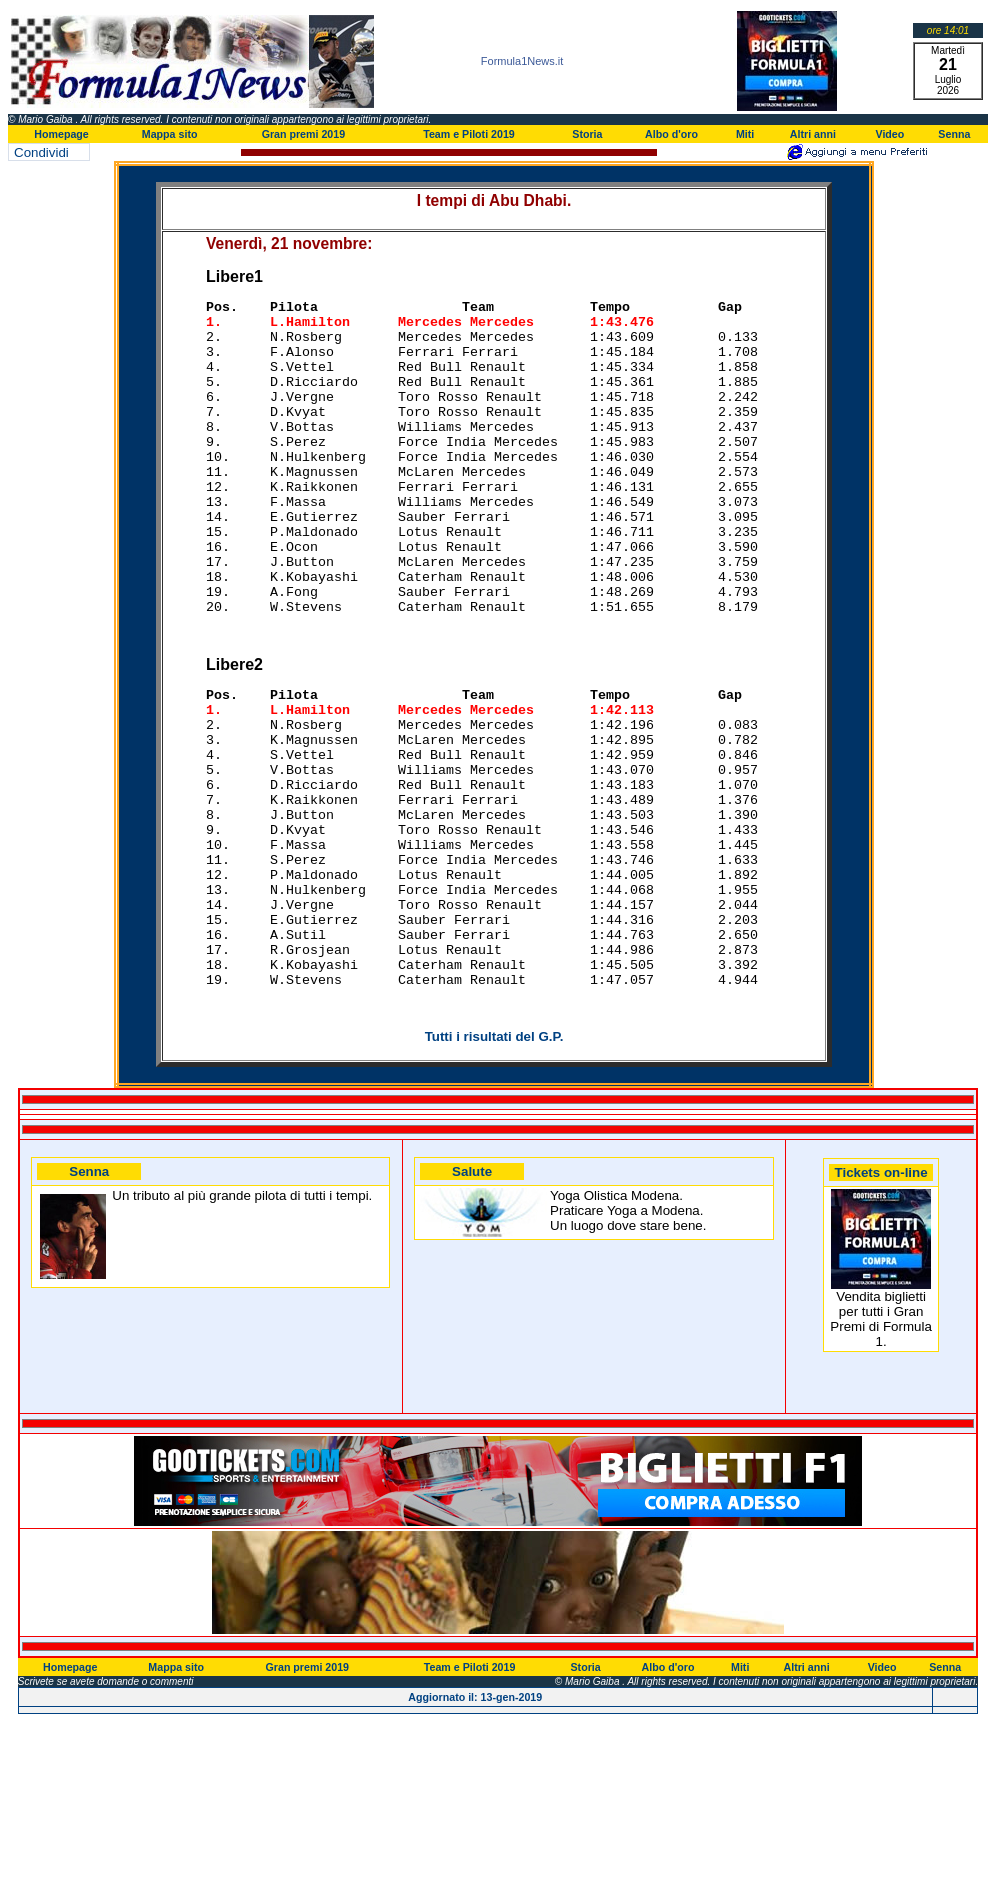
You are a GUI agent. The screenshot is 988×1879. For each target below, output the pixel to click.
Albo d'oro (671, 134)
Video (889, 134)
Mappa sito (170, 134)
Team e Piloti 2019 (469, 134)
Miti (745, 134)
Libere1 (234, 276)
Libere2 (234, 730)
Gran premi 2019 (304, 134)
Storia (587, 134)
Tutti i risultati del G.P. (494, 1165)
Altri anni (813, 134)
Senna (954, 134)
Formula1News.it (522, 61)
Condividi (41, 152)
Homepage (61, 134)
